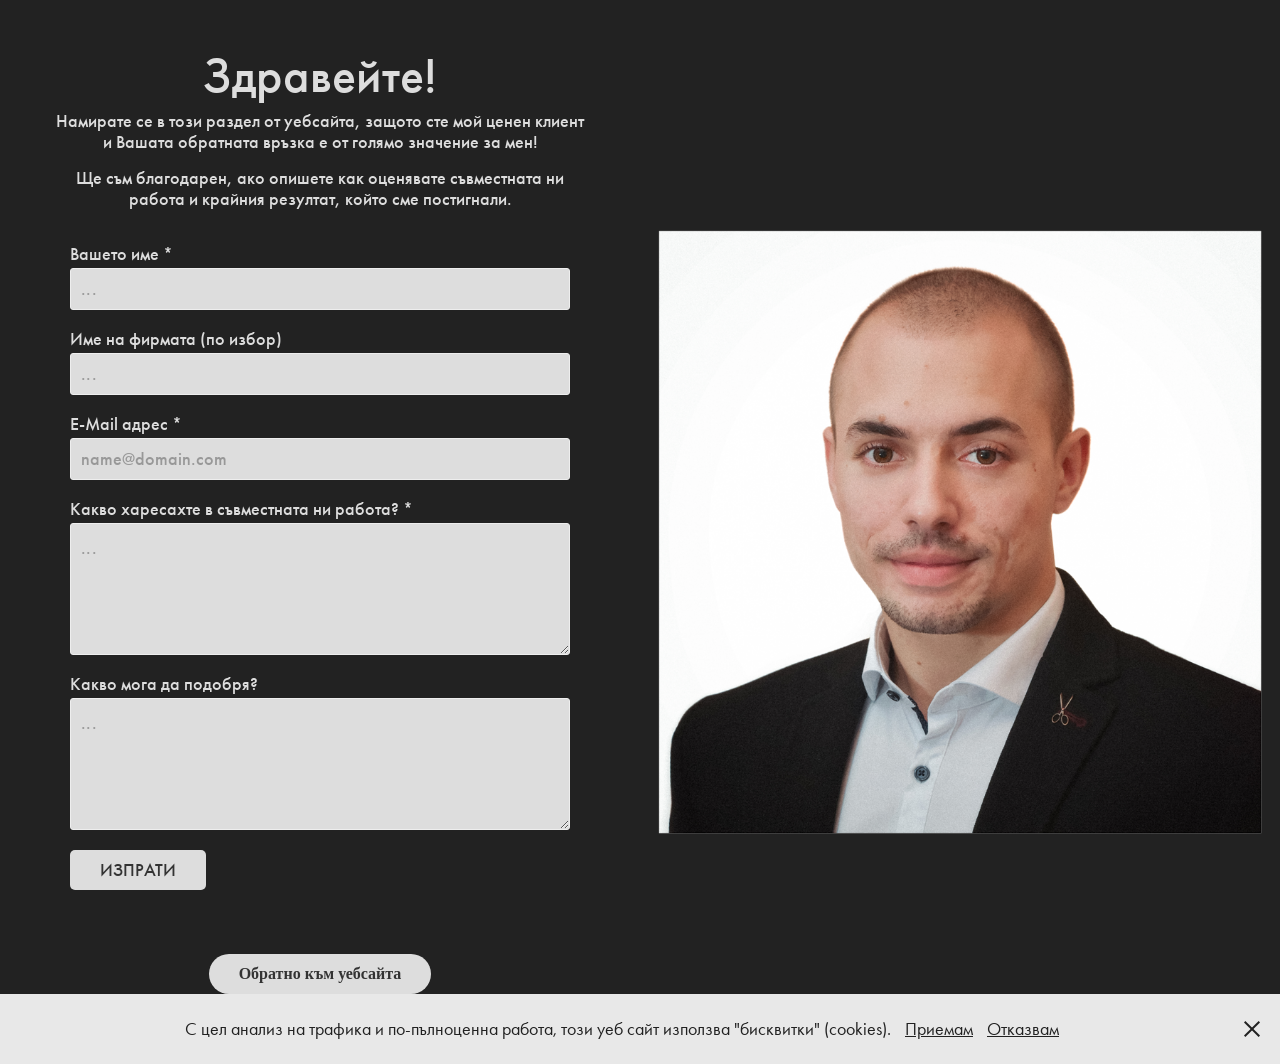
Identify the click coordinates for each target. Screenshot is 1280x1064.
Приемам (939, 1029)
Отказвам (1023, 1029)
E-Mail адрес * (126, 424)
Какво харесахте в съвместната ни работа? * (241, 509)
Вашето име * (121, 254)
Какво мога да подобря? (164, 684)
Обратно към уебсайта (320, 973)
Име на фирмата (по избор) (176, 339)
